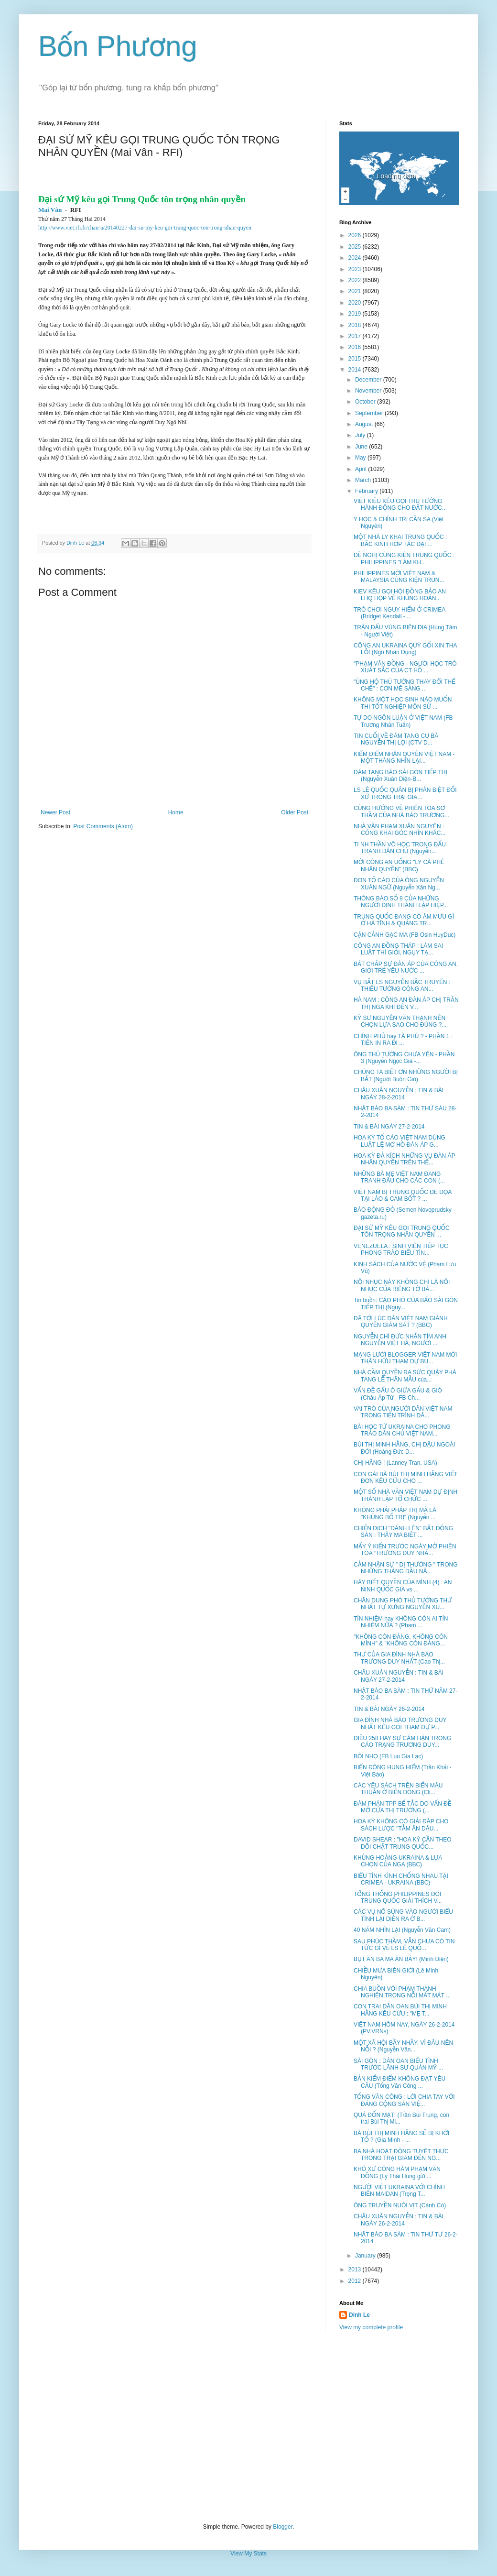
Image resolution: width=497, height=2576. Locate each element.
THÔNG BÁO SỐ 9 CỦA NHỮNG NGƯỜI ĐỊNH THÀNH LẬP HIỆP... (401, 902)
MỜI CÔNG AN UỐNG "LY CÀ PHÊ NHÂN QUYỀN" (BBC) (399, 865)
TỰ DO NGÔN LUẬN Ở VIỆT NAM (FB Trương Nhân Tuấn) (403, 721)
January (366, 2255)
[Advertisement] (248, 2427)
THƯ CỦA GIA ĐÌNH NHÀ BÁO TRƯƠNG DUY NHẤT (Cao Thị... (399, 1658)
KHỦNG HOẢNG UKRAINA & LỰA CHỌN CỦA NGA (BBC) (398, 1861)
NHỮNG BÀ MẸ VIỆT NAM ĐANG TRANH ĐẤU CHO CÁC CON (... (399, 1177)
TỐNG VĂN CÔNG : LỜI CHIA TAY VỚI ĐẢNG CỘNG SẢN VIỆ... (404, 2100)
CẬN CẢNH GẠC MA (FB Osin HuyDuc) (404, 935)
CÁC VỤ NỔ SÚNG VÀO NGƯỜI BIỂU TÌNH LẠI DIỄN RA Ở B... (403, 1915)
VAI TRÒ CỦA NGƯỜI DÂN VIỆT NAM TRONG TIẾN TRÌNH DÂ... (403, 1412)
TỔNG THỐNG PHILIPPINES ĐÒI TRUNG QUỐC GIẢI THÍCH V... (398, 1897)
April (361, 469)
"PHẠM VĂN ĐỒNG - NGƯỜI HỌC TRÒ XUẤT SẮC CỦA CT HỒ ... (405, 667)
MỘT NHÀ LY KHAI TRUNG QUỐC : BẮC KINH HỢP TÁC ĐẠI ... (400, 540)
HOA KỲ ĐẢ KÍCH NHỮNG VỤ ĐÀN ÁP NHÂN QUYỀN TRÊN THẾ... (404, 1159)
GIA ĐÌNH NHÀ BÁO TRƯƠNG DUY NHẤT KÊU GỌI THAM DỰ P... (400, 1723)
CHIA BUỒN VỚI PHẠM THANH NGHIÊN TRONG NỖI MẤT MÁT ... (402, 1992)
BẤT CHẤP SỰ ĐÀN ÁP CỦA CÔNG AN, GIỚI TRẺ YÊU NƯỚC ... (406, 967)
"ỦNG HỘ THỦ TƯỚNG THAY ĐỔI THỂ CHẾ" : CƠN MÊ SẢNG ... (404, 685)
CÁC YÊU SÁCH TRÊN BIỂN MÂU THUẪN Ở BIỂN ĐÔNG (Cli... (398, 1789)
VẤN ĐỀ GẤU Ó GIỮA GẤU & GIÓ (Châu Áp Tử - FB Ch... (398, 1394)
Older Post (294, 812)
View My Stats (248, 2553)
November (369, 390)
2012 (355, 2281)
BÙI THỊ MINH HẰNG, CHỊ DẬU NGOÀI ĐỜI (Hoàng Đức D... (404, 1448)
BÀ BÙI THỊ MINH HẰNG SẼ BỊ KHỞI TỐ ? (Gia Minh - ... (401, 2136)
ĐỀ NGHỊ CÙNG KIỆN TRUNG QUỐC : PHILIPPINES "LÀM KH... (404, 558)
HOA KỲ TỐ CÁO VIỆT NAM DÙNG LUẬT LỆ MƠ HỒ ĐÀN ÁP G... (399, 1141)
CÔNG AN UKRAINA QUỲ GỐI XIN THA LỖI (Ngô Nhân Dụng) (405, 649)
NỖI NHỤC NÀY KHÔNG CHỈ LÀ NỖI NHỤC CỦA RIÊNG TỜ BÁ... (402, 1285)
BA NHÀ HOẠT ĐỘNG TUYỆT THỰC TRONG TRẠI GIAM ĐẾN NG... (401, 2154)
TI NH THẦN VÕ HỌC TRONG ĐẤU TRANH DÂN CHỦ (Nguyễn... (400, 848)
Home (176, 812)
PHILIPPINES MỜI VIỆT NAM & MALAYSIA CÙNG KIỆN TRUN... (399, 576)
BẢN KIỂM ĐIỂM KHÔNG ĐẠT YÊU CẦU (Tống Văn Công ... (399, 2082)
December (369, 379)
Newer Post (55, 812)
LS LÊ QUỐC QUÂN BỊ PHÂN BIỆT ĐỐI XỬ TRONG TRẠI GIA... (405, 793)
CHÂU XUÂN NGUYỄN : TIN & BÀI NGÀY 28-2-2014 (398, 1093)
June (362, 446)
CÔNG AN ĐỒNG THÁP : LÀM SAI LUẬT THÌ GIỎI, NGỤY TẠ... (398, 949)
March (364, 480)
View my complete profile (371, 2327)
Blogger (282, 2526)
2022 (355, 280)
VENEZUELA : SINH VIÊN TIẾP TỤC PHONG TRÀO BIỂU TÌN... (401, 1249)
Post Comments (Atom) (103, 826)
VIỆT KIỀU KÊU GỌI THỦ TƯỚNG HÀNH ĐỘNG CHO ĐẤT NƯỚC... (400, 504)
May (361, 457)
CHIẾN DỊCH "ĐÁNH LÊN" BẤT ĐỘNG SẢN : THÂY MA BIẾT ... (403, 1531)
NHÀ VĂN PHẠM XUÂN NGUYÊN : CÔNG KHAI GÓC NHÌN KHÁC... (399, 829)
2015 (355, 358)
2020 (355, 302)
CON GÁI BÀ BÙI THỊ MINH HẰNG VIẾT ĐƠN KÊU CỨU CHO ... (405, 1477)
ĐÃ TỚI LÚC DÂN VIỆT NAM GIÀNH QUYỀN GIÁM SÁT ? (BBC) (401, 1321)
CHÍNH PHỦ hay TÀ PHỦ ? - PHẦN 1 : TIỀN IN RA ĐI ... (403, 1039)
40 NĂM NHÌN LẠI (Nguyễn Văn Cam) (402, 1930)
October (366, 401)
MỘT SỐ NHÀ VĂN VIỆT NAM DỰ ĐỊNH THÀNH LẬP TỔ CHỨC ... (405, 1495)
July (361, 435)
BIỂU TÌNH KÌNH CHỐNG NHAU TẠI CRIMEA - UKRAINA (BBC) (401, 1879)
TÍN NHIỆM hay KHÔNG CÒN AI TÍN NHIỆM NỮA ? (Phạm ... (401, 1622)
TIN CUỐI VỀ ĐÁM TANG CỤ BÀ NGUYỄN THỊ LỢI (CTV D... (396, 739)
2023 (355, 269)
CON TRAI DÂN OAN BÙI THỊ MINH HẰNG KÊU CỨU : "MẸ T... (400, 2010)
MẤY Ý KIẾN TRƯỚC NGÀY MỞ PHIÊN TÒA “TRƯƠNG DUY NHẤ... (405, 1550)
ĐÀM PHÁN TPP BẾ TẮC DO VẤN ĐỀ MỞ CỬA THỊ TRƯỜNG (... (403, 1807)
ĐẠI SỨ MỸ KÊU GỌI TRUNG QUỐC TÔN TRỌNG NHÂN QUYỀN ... (402, 1231)
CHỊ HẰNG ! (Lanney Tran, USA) (395, 1462)
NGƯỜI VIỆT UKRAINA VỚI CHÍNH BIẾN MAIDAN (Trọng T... (399, 2190)
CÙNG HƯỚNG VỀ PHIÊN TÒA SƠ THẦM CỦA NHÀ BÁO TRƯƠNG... (401, 811)
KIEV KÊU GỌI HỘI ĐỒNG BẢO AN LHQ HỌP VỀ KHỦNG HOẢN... (400, 595)
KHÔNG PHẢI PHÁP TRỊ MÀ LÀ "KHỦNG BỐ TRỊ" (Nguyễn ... (395, 1513)
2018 (355, 325)
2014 (355, 369)
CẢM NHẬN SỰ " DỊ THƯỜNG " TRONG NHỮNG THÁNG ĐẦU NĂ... (406, 1568)
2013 (355, 2269)
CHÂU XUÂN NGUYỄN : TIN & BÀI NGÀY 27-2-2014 (398, 1676)
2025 (355, 246)
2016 (355, 347)
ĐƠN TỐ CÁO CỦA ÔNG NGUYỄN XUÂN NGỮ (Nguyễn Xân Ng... (399, 883)
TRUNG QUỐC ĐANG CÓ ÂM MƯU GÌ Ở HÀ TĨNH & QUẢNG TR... (404, 920)
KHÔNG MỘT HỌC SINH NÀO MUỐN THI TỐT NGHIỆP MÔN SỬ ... (403, 703)
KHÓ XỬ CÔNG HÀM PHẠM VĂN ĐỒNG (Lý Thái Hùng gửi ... (397, 2172)
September (370, 413)
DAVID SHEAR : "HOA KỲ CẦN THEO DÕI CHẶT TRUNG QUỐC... (403, 1843)
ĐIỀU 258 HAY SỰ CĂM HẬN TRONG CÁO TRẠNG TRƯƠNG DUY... (402, 1741)
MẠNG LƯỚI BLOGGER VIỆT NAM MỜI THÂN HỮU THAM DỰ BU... (405, 1358)
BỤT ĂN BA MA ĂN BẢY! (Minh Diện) (401, 1959)
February (367, 491)
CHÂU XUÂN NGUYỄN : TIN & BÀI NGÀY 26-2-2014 (398, 2219)
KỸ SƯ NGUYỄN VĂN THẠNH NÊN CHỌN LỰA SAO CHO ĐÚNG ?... (400, 1021)
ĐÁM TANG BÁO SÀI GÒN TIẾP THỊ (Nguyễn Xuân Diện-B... (400, 775)
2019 (355, 313)
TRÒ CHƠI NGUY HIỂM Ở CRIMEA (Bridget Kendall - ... (399, 613)
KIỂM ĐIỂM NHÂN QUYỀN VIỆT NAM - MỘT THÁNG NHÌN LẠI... (404, 757)
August (365, 424)
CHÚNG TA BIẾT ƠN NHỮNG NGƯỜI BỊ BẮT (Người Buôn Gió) (406, 1075)
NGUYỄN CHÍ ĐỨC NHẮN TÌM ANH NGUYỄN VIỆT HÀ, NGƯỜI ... (400, 1340)
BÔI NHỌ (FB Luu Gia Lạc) (388, 1756)
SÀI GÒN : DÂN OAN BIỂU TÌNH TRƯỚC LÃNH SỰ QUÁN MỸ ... (398, 2064)
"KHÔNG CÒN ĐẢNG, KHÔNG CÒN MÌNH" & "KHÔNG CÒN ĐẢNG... (401, 1640)
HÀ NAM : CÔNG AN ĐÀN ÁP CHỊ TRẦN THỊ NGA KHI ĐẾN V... (406, 1003)
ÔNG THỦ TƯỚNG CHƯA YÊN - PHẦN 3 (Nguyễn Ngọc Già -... (404, 1057)
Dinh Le (76, 543)
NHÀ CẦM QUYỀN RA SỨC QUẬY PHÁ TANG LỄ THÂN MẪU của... (405, 1375)
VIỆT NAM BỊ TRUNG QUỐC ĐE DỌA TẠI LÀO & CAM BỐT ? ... (403, 1195)
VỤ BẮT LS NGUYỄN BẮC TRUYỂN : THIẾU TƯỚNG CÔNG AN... (402, 985)
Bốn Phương (117, 46)
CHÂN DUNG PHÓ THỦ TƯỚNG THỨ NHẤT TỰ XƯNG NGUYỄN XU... (403, 1604)
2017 (355, 336)
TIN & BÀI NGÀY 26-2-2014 (389, 1709)
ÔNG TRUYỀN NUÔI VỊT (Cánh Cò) (400, 2205)
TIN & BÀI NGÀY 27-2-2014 (389, 1126)
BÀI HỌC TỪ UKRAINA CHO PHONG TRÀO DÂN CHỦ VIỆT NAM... (402, 1430)
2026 (355, 235)
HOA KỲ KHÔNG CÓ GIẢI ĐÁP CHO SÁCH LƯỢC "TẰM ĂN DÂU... (401, 1824)
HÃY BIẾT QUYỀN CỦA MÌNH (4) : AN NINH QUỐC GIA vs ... (403, 1585)
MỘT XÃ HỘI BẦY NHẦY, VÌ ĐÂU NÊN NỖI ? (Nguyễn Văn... (403, 2046)
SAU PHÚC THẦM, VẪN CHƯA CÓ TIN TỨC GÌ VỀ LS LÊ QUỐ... (404, 1944)
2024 (355, 257)
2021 (355, 291)
